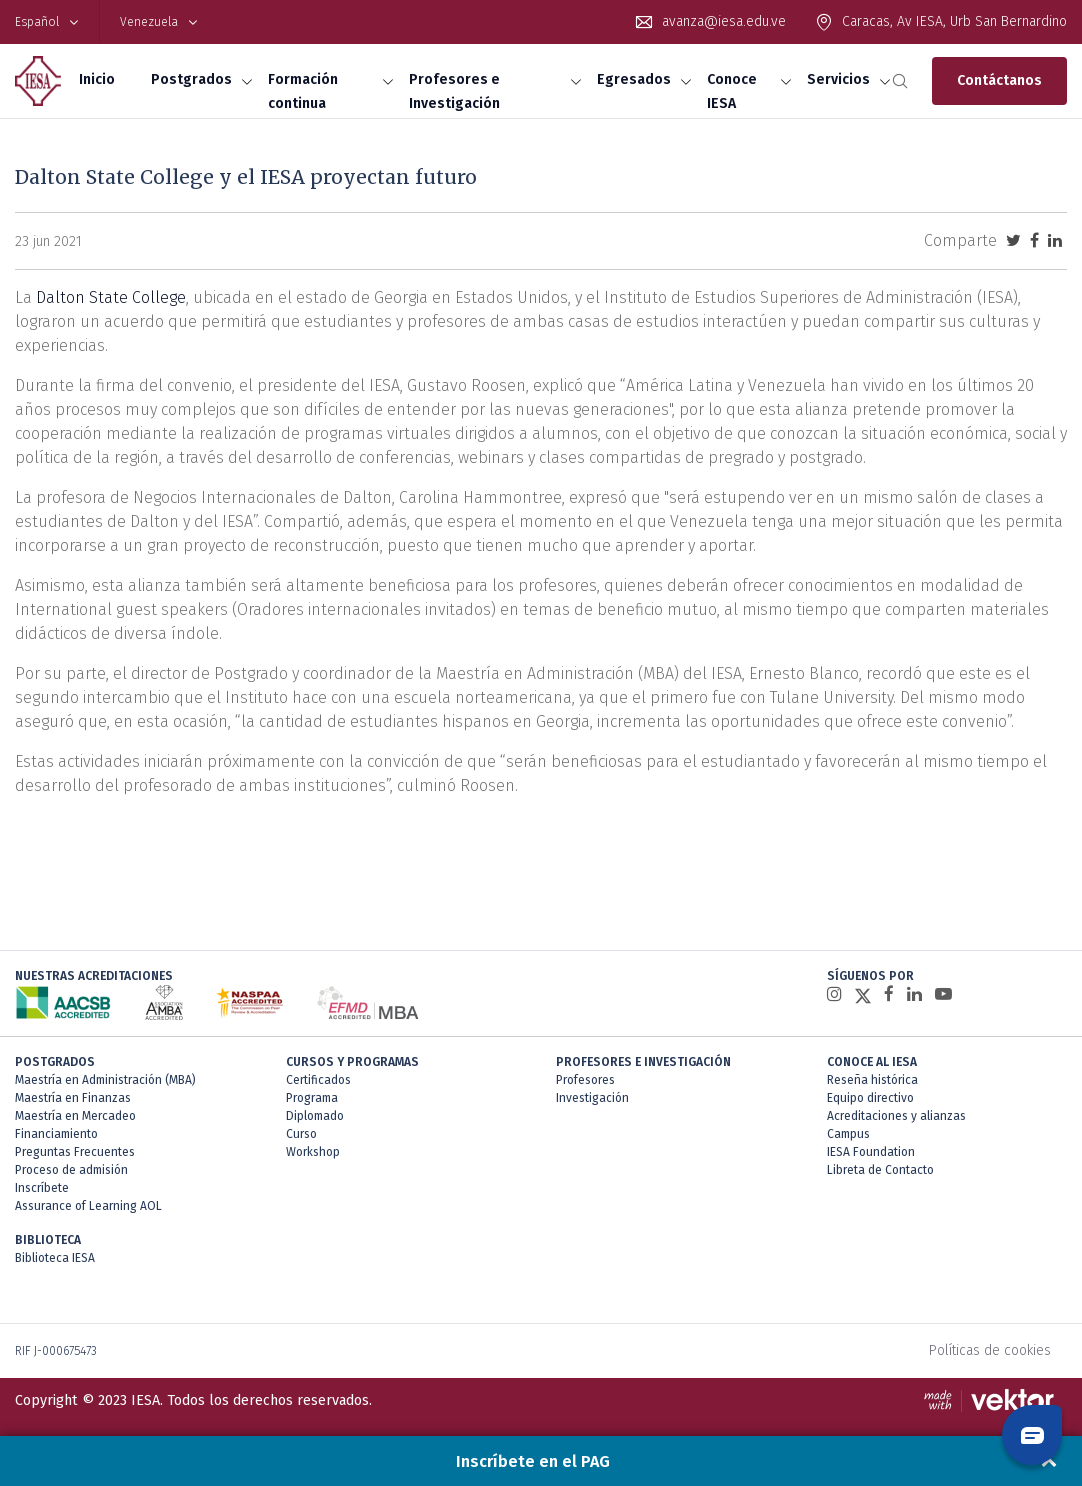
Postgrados (191, 79)
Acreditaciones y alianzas (896, 1116)
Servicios (838, 79)
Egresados (634, 79)
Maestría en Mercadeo (75, 1116)
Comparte (960, 240)
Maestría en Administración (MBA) (105, 1080)
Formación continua (303, 91)
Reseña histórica (872, 1080)
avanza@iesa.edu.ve (724, 21)
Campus (848, 1134)
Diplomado (315, 1116)
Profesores (585, 1080)
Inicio (97, 79)
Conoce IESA (732, 91)
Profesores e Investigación (454, 91)
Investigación (592, 1098)
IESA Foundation (871, 1152)
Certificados (318, 1080)
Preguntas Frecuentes (75, 1152)
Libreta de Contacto (880, 1170)
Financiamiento (56, 1134)
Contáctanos (999, 80)
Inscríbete (42, 1188)
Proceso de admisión (71, 1170)
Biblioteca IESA (55, 1258)
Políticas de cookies (990, 1350)
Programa (312, 1098)
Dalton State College (111, 297)
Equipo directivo (870, 1098)
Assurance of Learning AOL (88, 1206)
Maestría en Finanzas (73, 1098)
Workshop (313, 1152)
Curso (301, 1134)
